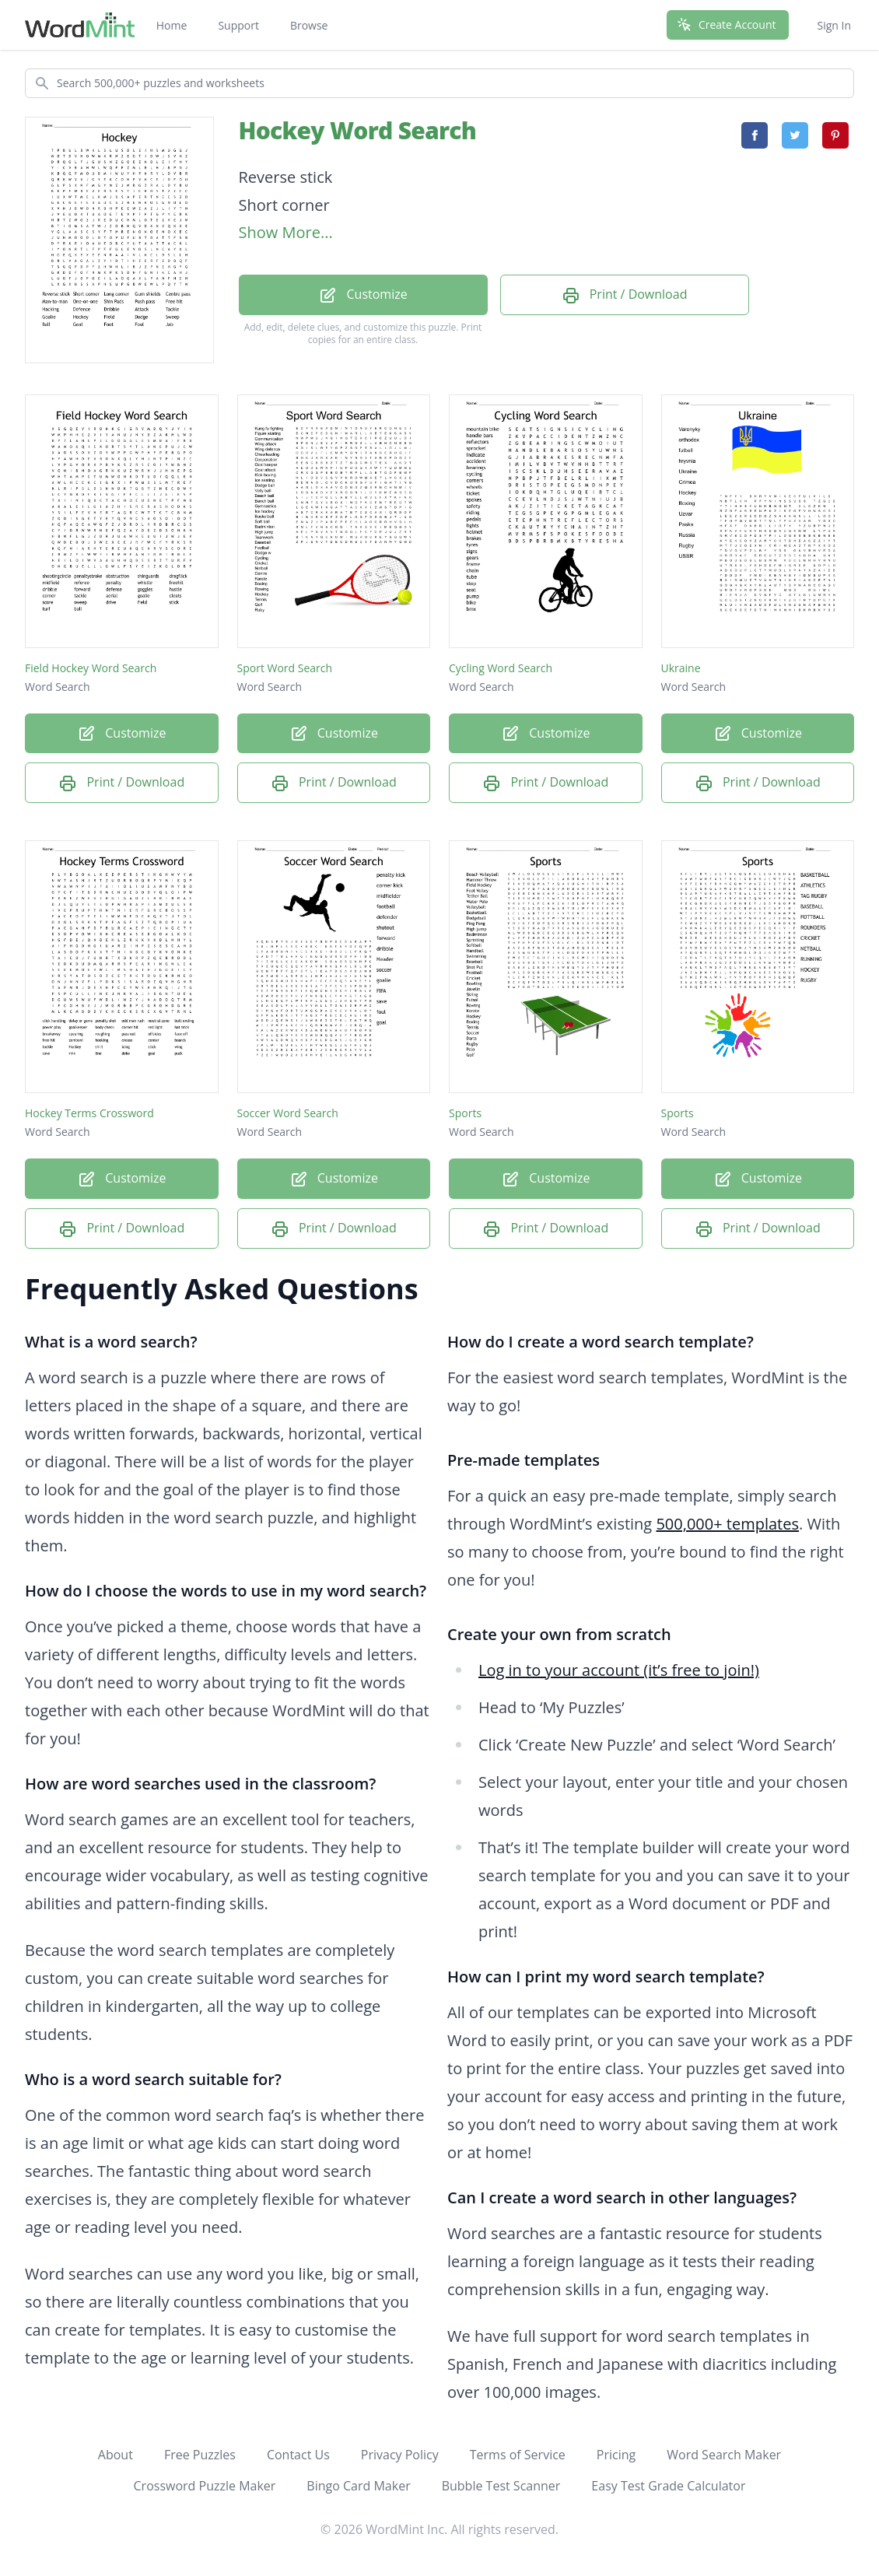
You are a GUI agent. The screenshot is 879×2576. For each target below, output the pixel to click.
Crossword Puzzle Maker (205, 2485)
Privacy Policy (400, 2454)
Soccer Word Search (287, 1113)
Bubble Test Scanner (501, 2485)
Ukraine (681, 668)
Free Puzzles (200, 2454)
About (115, 2454)
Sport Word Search (285, 668)
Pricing (616, 2454)
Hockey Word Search (358, 130)
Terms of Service (518, 2454)
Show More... (286, 232)
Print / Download (625, 295)
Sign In (834, 25)
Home (171, 25)
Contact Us (298, 2454)
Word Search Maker (724, 2454)
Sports (465, 1113)
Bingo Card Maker (358, 2485)
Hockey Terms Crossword (89, 1113)
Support (238, 25)
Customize (362, 295)
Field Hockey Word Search (90, 668)
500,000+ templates (727, 1523)
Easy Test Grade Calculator (668, 2485)
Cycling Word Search (500, 668)
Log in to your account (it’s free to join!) (618, 1670)
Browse (309, 25)
